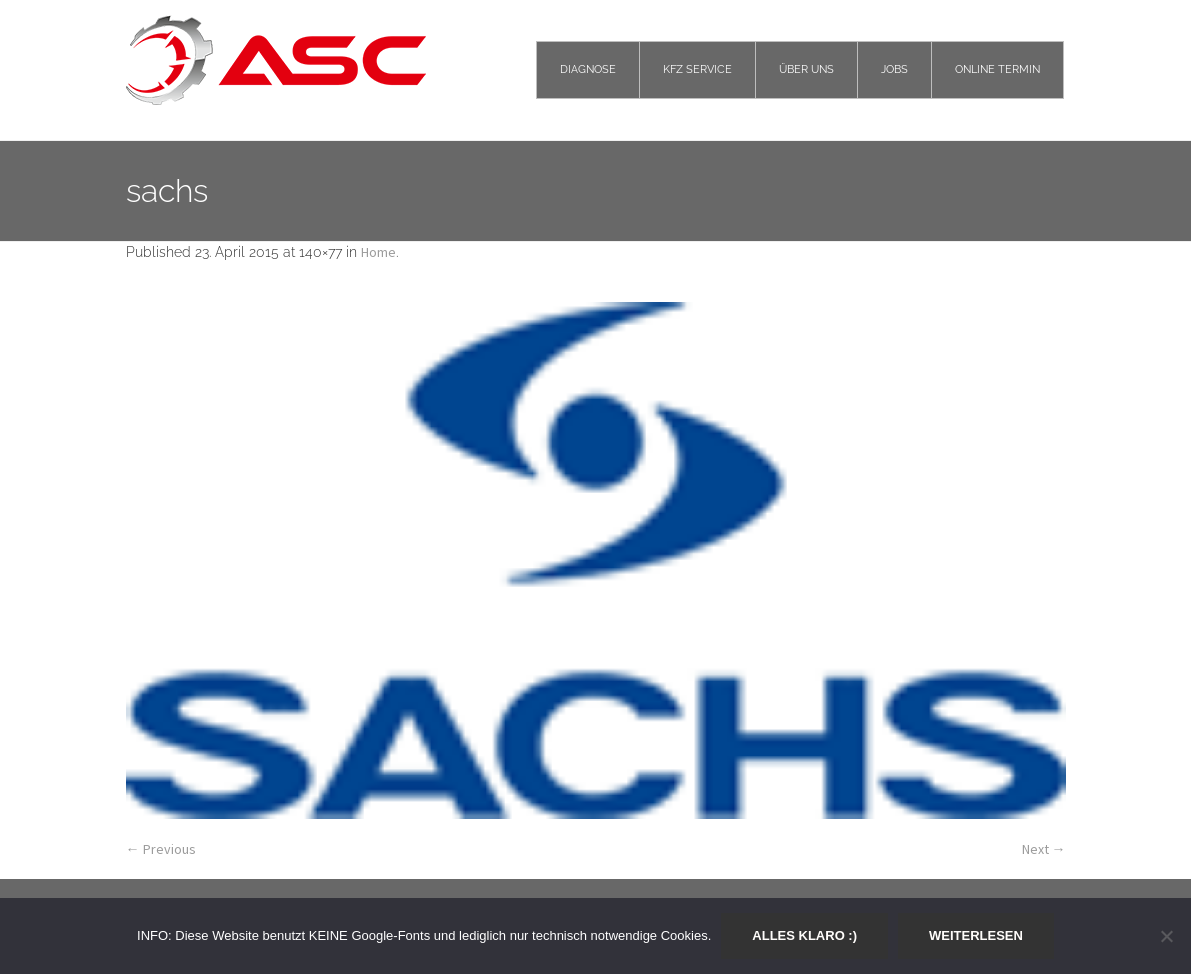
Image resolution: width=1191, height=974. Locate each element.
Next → (1044, 849)
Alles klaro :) (804, 935)
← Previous (161, 849)
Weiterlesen (976, 935)
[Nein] (1166, 936)
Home (378, 252)
